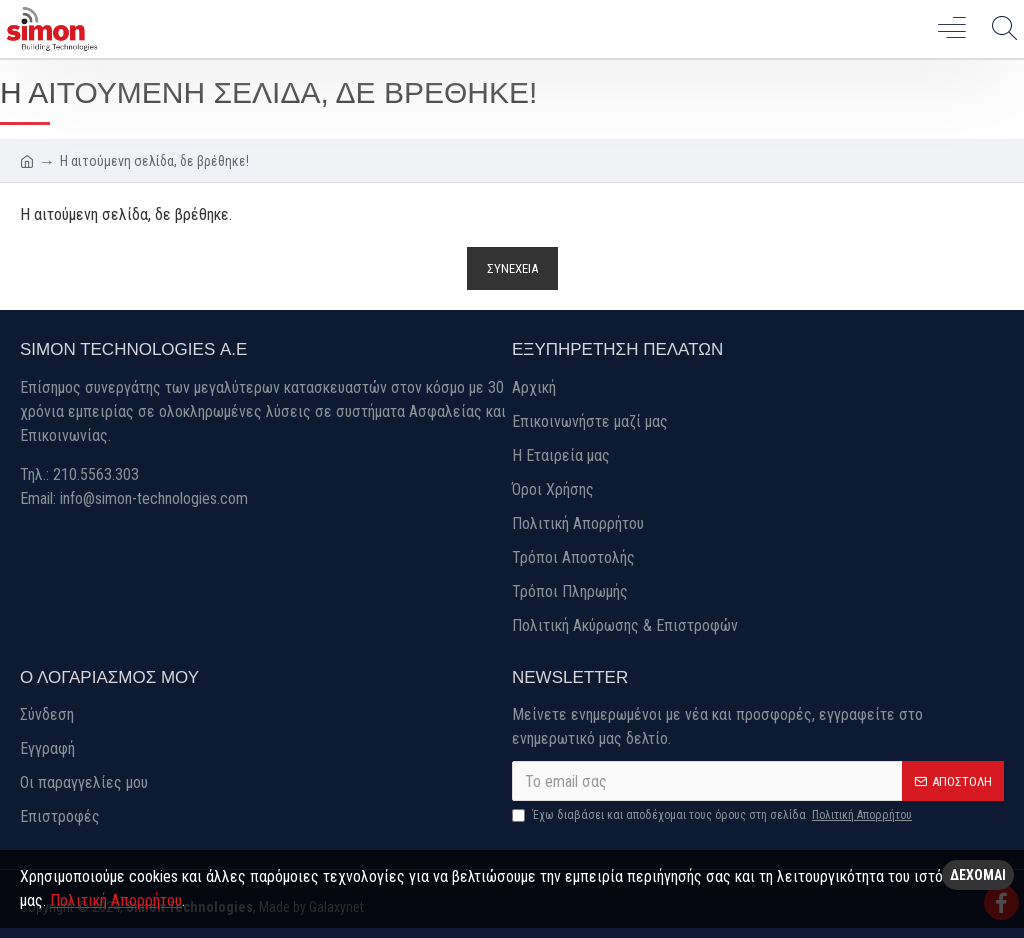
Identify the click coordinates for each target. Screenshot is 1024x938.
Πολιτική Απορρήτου (116, 900)
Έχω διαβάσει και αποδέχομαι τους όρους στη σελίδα (713, 815)
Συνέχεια (512, 268)
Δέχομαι (978, 875)
